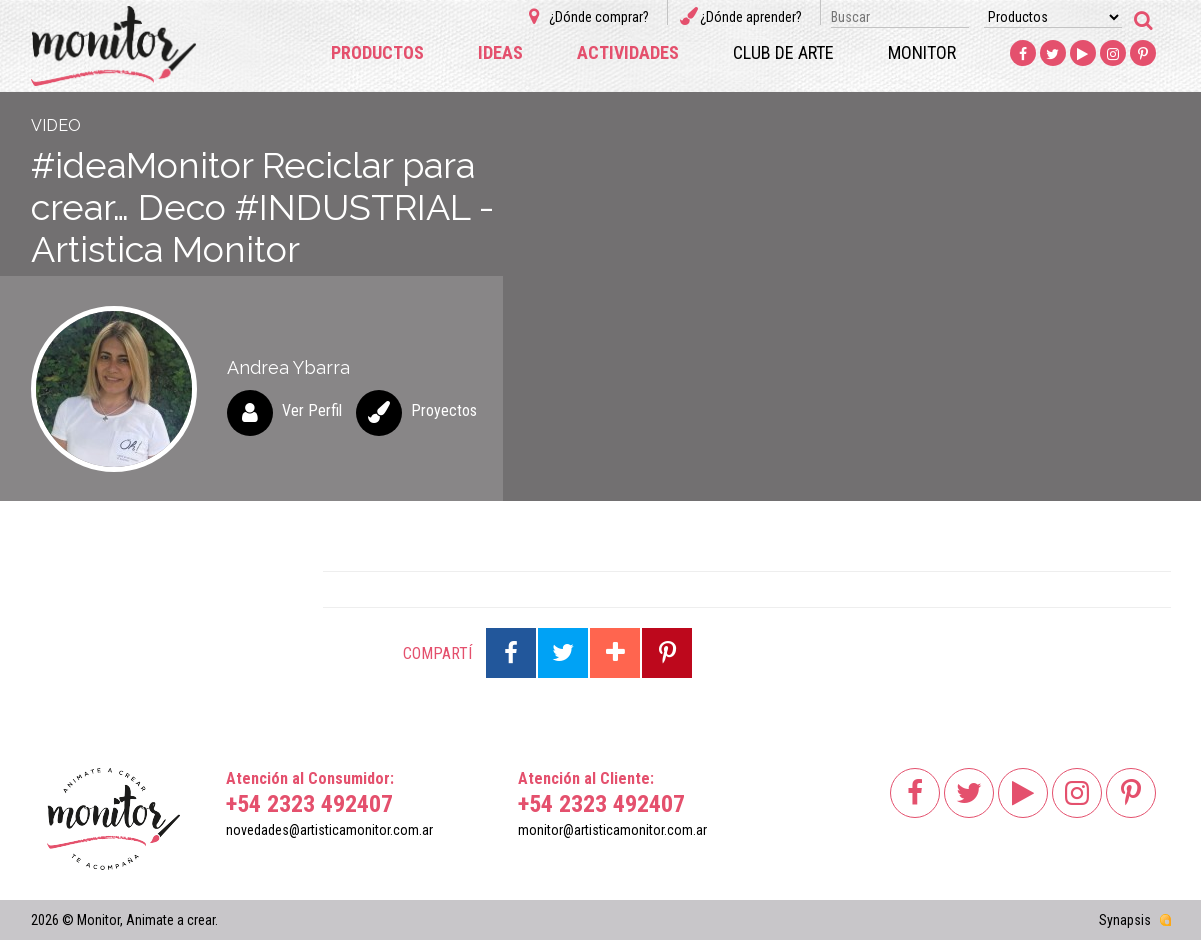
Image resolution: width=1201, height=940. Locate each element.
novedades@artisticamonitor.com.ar (329, 830)
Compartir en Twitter (563, 653)
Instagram (1113, 54)
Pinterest (1143, 54)
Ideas (500, 52)
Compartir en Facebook (511, 653)
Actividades (628, 52)
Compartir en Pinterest (667, 653)
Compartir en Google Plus (615, 653)
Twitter (1053, 54)
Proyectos (444, 410)
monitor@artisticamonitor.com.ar (612, 830)
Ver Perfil (312, 410)
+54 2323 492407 (309, 804)
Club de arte (783, 52)
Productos (377, 52)
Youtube (1083, 54)
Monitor (922, 52)
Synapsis (1125, 920)
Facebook (1023, 54)
